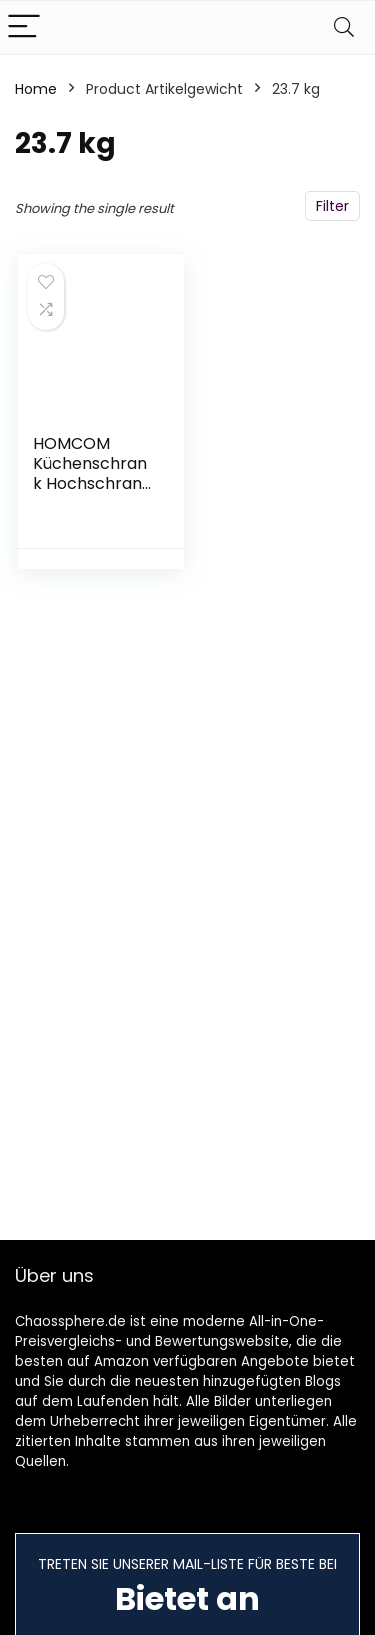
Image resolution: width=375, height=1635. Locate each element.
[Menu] (24, 27)
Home (36, 89)
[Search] (344, 27)
